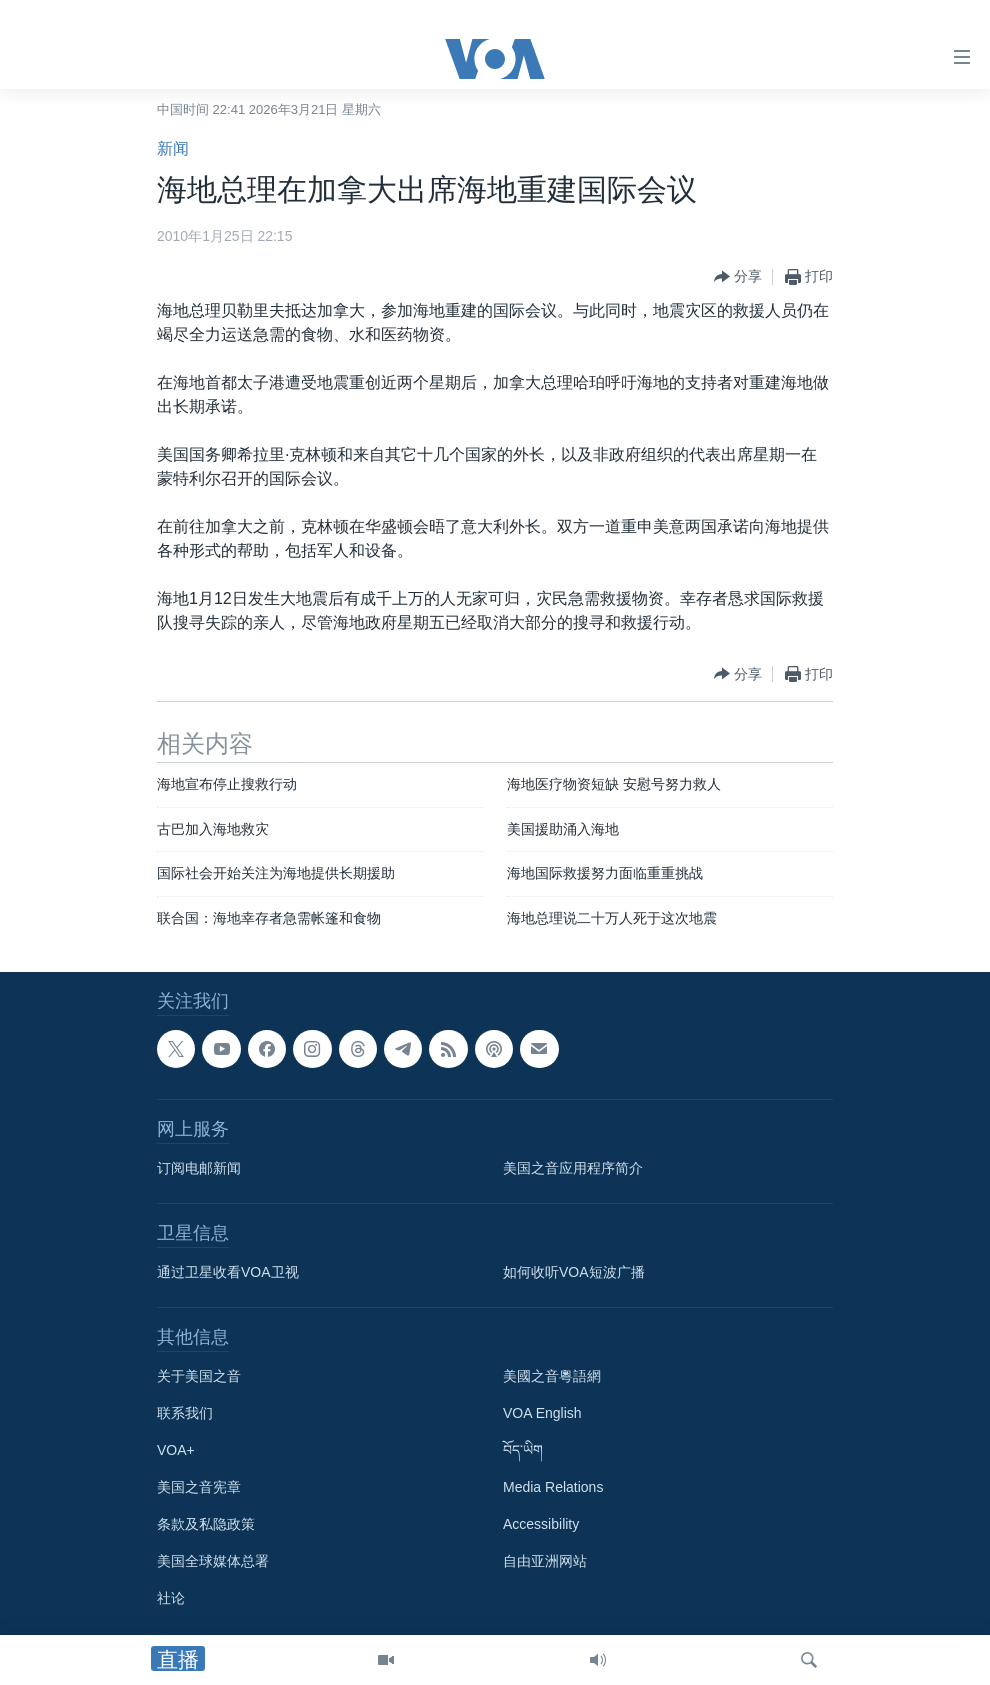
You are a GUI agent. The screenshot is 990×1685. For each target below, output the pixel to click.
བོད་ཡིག (523, 1451)
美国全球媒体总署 (213, 1562)
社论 (171, 1599)
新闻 (173, 148)
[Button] (738, 277)
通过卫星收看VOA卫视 (228, 1273)
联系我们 (185, 1414)
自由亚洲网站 (545, 1562)
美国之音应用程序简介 (573, 1169)
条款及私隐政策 (206, 1525)
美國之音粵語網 (552, 1377)
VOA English (542, 1414)
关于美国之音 (199, 1377)
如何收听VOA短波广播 (574, 1273)
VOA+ (176, 1451)
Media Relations (553, 1488)
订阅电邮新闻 (199, 1169)
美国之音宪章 (199, 1488)
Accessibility (541, 1525)
